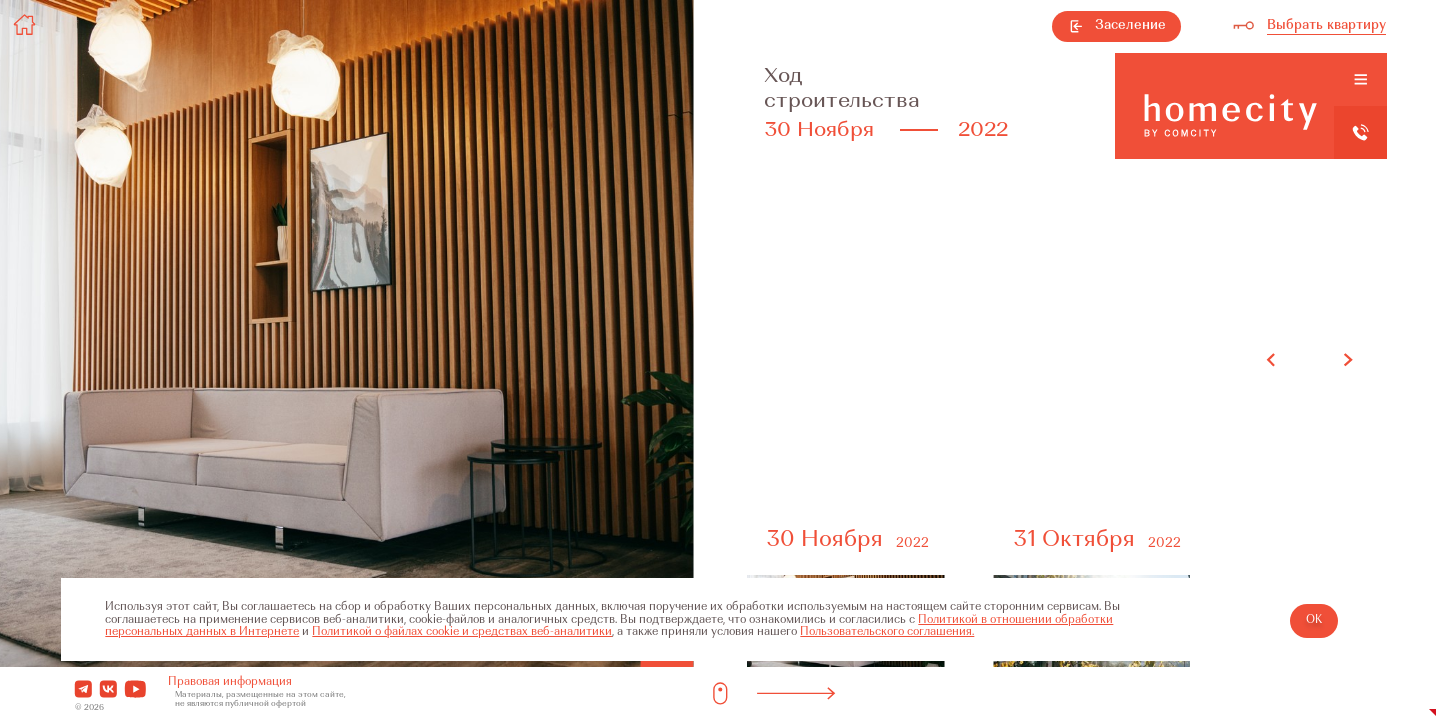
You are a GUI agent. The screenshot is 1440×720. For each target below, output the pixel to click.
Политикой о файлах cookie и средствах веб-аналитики (462, 632)
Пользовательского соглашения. (887, 632)
